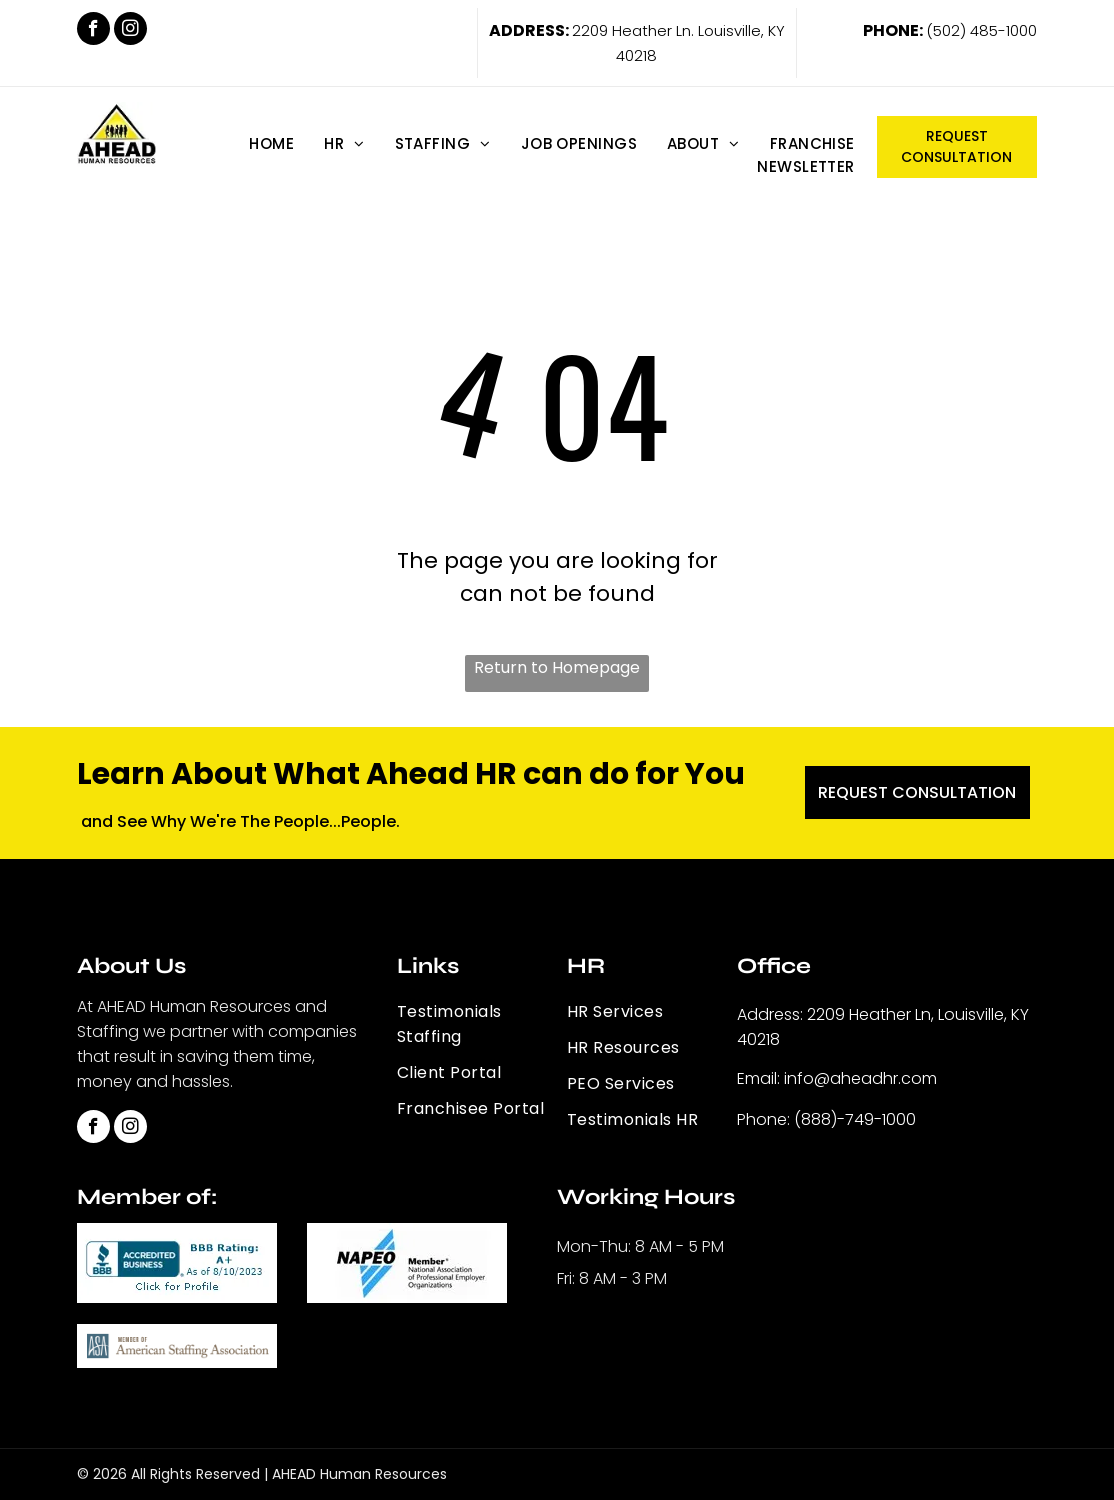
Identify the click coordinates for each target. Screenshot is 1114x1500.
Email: (758, 1078)
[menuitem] (271, 143)
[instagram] (130, 31)
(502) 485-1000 (981, 30)
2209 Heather (622, 30)
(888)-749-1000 (855, 1119)
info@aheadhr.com (860, 1078)
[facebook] (93, 31)
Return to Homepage (557, 667)
